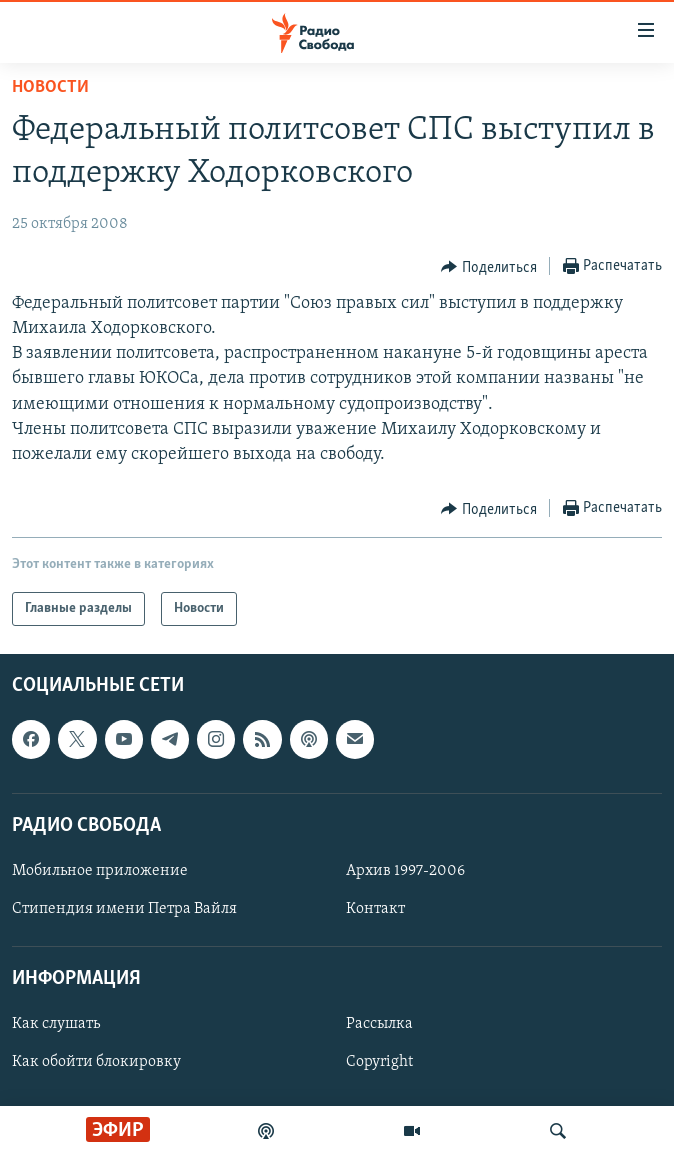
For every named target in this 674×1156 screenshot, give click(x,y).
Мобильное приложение (100, 871)
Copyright (379, 1063)
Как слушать (56, 1025)
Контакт (375, 909)
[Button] (489, 267)
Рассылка (379, 1025)
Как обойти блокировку (96, 1063)
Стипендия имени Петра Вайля (124, 909)
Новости (50, 87)
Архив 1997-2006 (405, 871)
